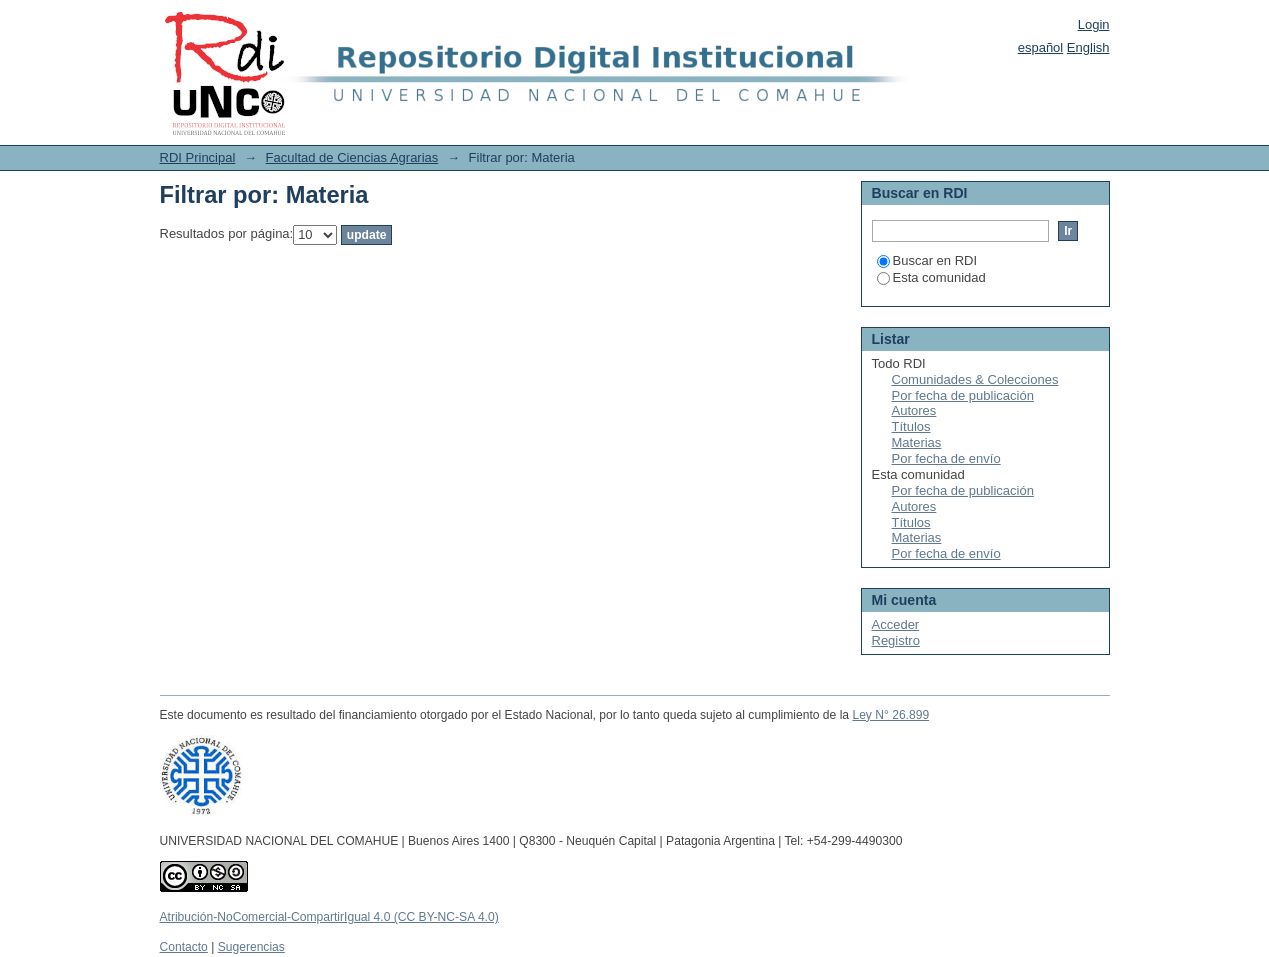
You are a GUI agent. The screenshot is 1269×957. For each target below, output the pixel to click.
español (1041, 47)
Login (1094, 24)
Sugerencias (251, 947)
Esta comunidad (931, 277)
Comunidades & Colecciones (975, 379)
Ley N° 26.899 (890, 715)
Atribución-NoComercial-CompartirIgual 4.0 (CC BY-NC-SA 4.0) (329, 917)
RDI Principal (198, 157)
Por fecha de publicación (963, 395)
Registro (896, 640)
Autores (914, 410)
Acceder (896, 624)
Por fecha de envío (946, 458)
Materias (917, 442)
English (1088, 47)
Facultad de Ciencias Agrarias (352, 157)
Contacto (184, 947)
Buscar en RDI (927, 260)
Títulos (911, 426)
